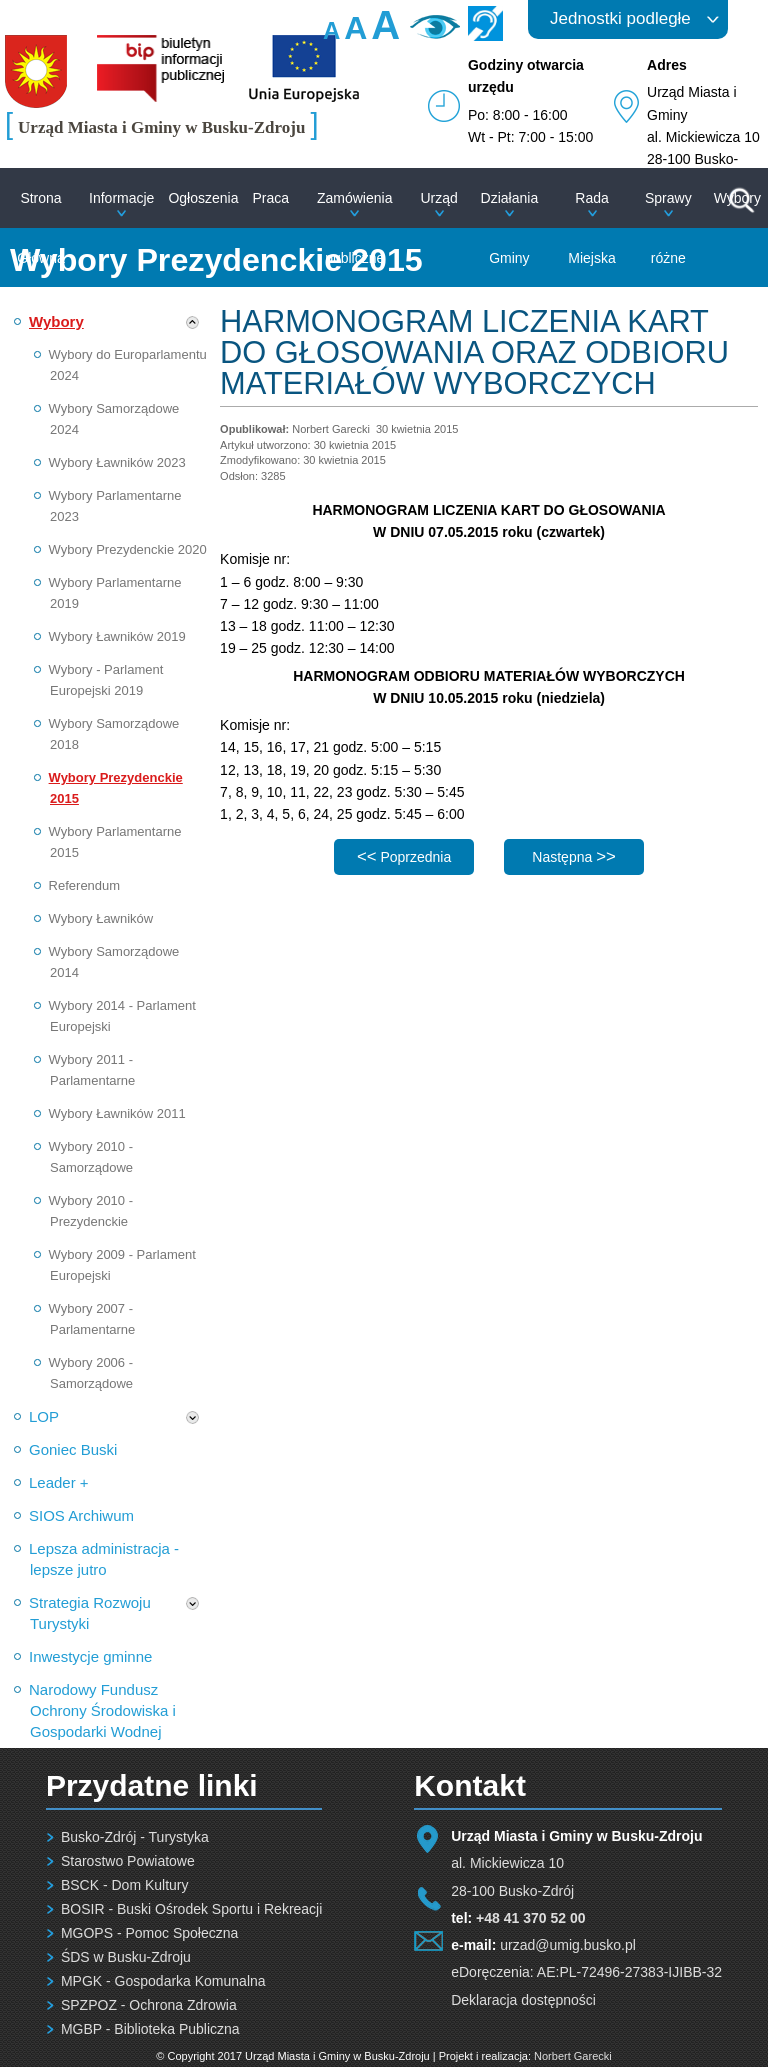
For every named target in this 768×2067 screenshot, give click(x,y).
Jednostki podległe (620, 18)
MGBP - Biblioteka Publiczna (150, 2029)
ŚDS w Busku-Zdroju (126, 1957)
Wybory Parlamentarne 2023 (115, 506)
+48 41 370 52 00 (530, 1918)
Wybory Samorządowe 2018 (114, 734)
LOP (44, 1416)
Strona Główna (40, 228)
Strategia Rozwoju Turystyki (90, 1613)
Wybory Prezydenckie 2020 (128, 549)
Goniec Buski (73, 1449)
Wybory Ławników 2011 (117, 1113)
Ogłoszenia (203, 198)
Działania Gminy (510, 228)
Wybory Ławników (101, 918)
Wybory (56, 321)
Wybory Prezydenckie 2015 (116, 788)
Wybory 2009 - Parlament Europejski (122, 1265)
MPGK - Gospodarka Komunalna (163, 1981)
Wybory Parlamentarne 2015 (115, 842)
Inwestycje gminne (90, 1656)
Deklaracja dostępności (523, 2000)
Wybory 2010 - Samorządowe (91, 1157)
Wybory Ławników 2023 (117, 462)
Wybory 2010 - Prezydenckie (91, 1211)
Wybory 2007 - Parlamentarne (92, 1319)
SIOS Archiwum (81, 1515)
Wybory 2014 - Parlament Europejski (122, 1016)
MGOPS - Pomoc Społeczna (149, 1933)
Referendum (85, 885)
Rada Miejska (591, 228)
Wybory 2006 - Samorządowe (91, 1373)
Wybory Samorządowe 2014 (114, 962)
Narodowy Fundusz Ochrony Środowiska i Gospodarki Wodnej (102, 1710)
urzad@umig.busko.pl (568, 1945)
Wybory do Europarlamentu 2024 (128, 365)
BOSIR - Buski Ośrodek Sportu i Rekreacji (191, 1909)
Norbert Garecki (573, 2056)
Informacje (121, 198)
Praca (270, 198)
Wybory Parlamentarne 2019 (115, 593)
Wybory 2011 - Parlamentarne (92, 1070)
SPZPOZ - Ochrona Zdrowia (149, 2005)
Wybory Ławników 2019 (117, 636)
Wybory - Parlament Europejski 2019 (106, 680)
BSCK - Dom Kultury (125, 1885)
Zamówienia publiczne (354, 228)
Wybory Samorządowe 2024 (114, 419)
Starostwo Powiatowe (128, 1861)
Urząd (438, 198)
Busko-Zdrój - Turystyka (135, 1837)
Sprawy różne (668, 228)
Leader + (59, 1482)
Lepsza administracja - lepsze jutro (104, 1559)
